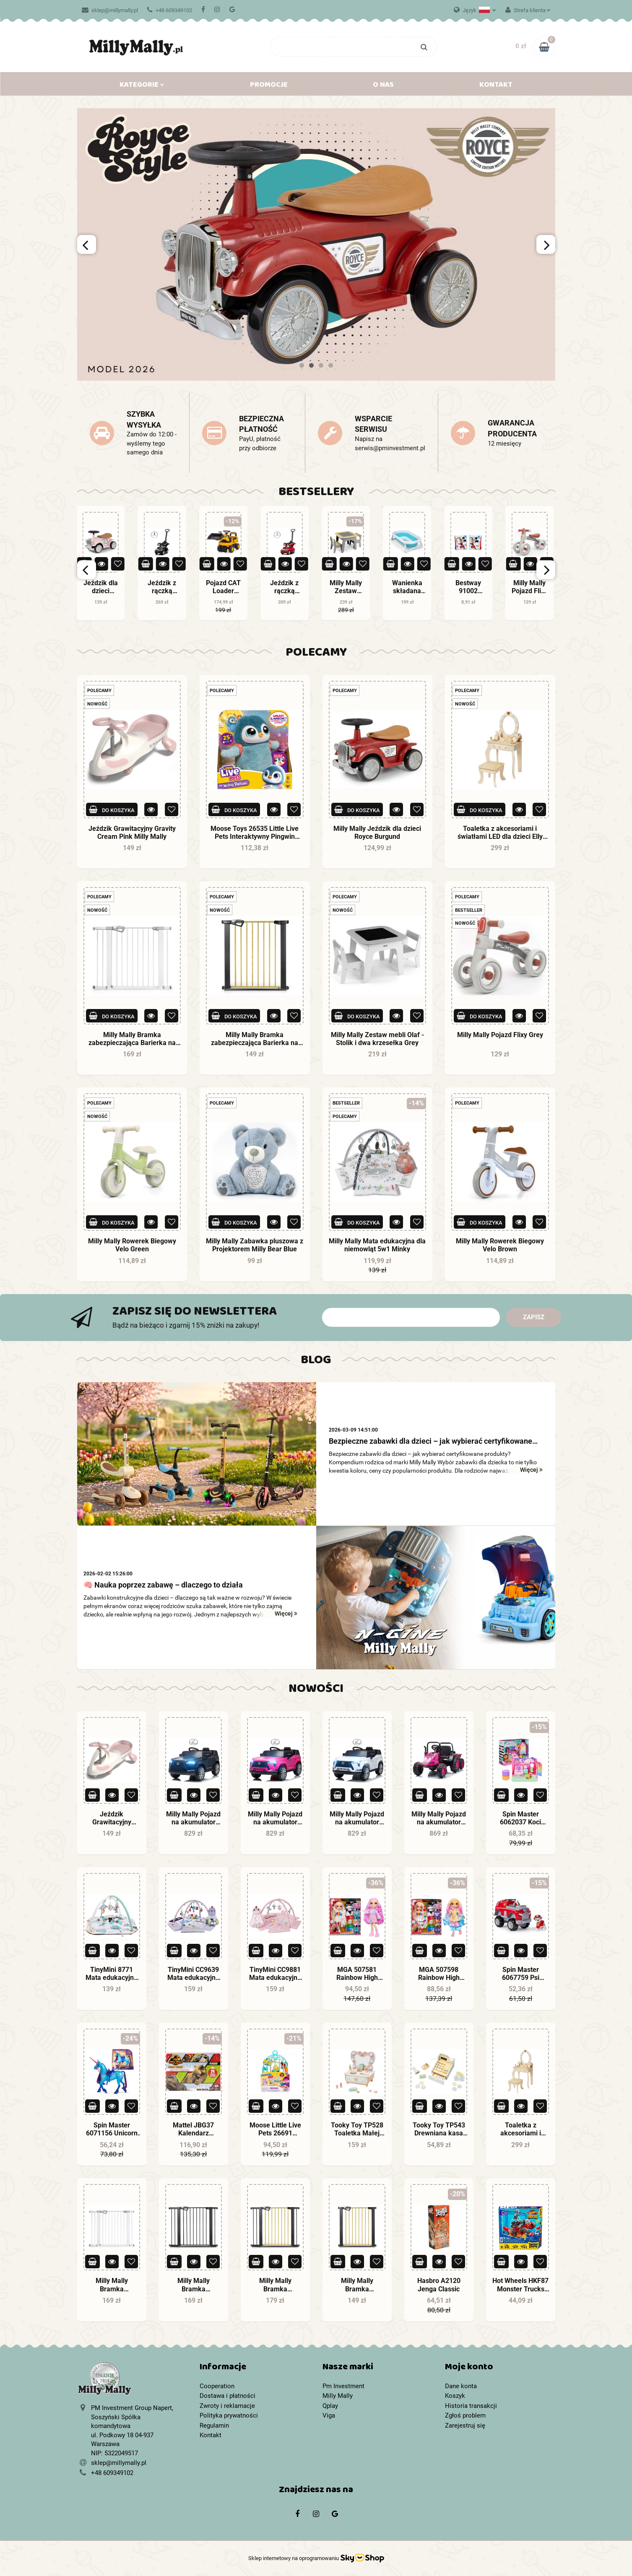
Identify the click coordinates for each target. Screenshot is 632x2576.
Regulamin (214, 2425)
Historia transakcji (471, 2406)
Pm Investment (343, 2386)
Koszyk (455, 2396)
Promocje (269, 86)
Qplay (330, 2406)
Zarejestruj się (465, 2425)
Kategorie (142, 86)
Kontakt (495, 86)
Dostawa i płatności (227, 2396)
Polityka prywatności (229, 2415)
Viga (329, 2415)
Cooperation (217, 2386)
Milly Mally (338, 2396)
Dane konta (461, 2386)
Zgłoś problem (465, 2415)
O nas (383, 86)
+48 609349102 (169, 10)
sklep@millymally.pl (110, 10)
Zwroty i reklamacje (227, 2406)
